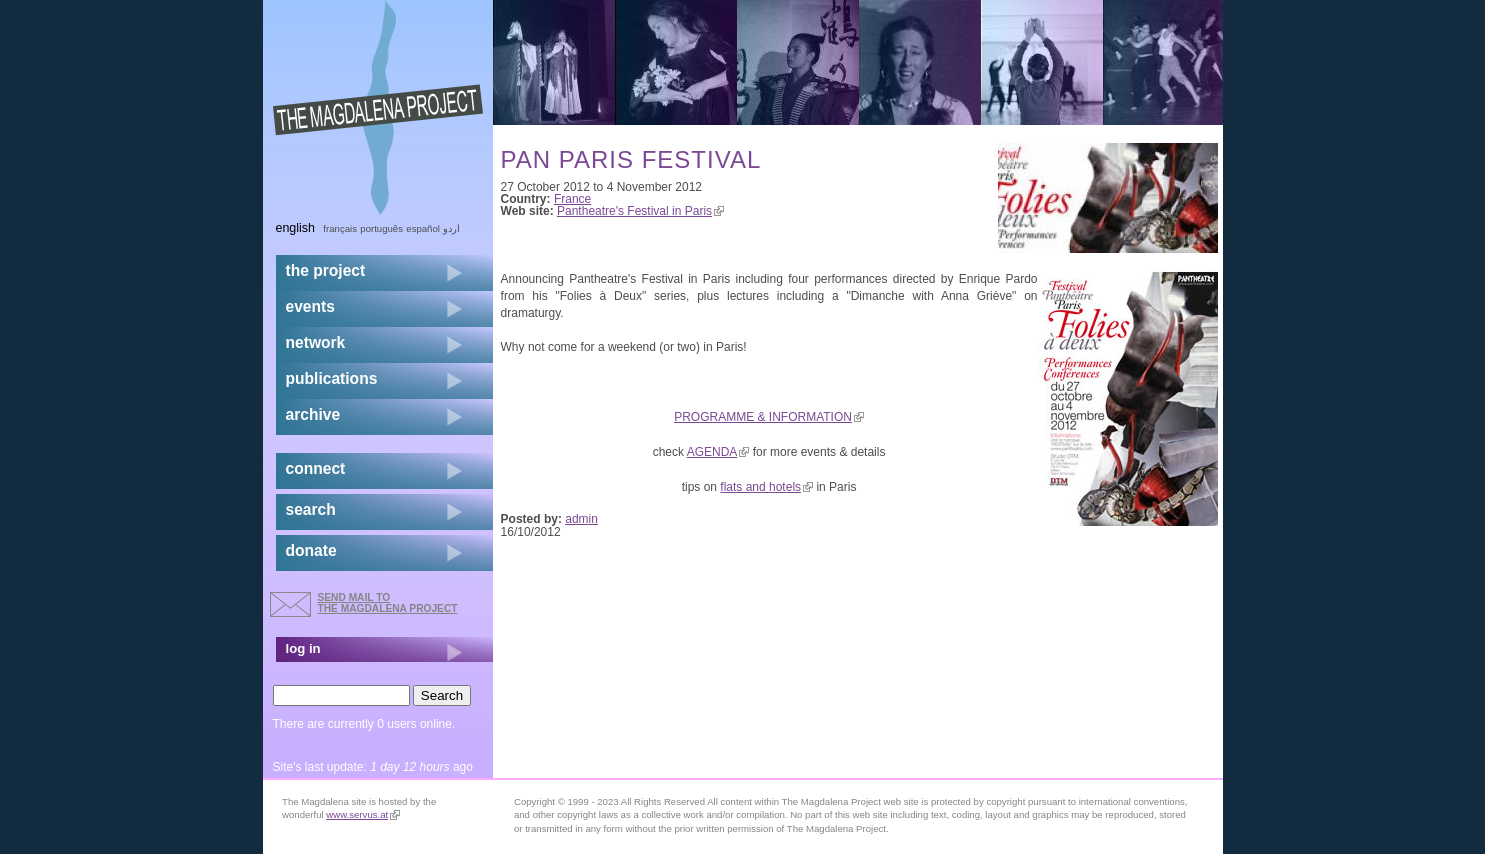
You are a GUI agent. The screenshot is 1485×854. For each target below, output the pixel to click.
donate (311, 550)
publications (332, 378)
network (316, 342)
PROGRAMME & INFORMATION (769, 417)
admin (581, 519)
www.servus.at (363, 814)
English (296, 228)
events (310, 306)
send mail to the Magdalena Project (388, 602)
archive (313, 414)
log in (303, 648)
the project (326, 270)
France (572, 199)
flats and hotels (766, 487)
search (311, 509)
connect (316, 468)
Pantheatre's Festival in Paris (640, 211)
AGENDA (718, 452)
